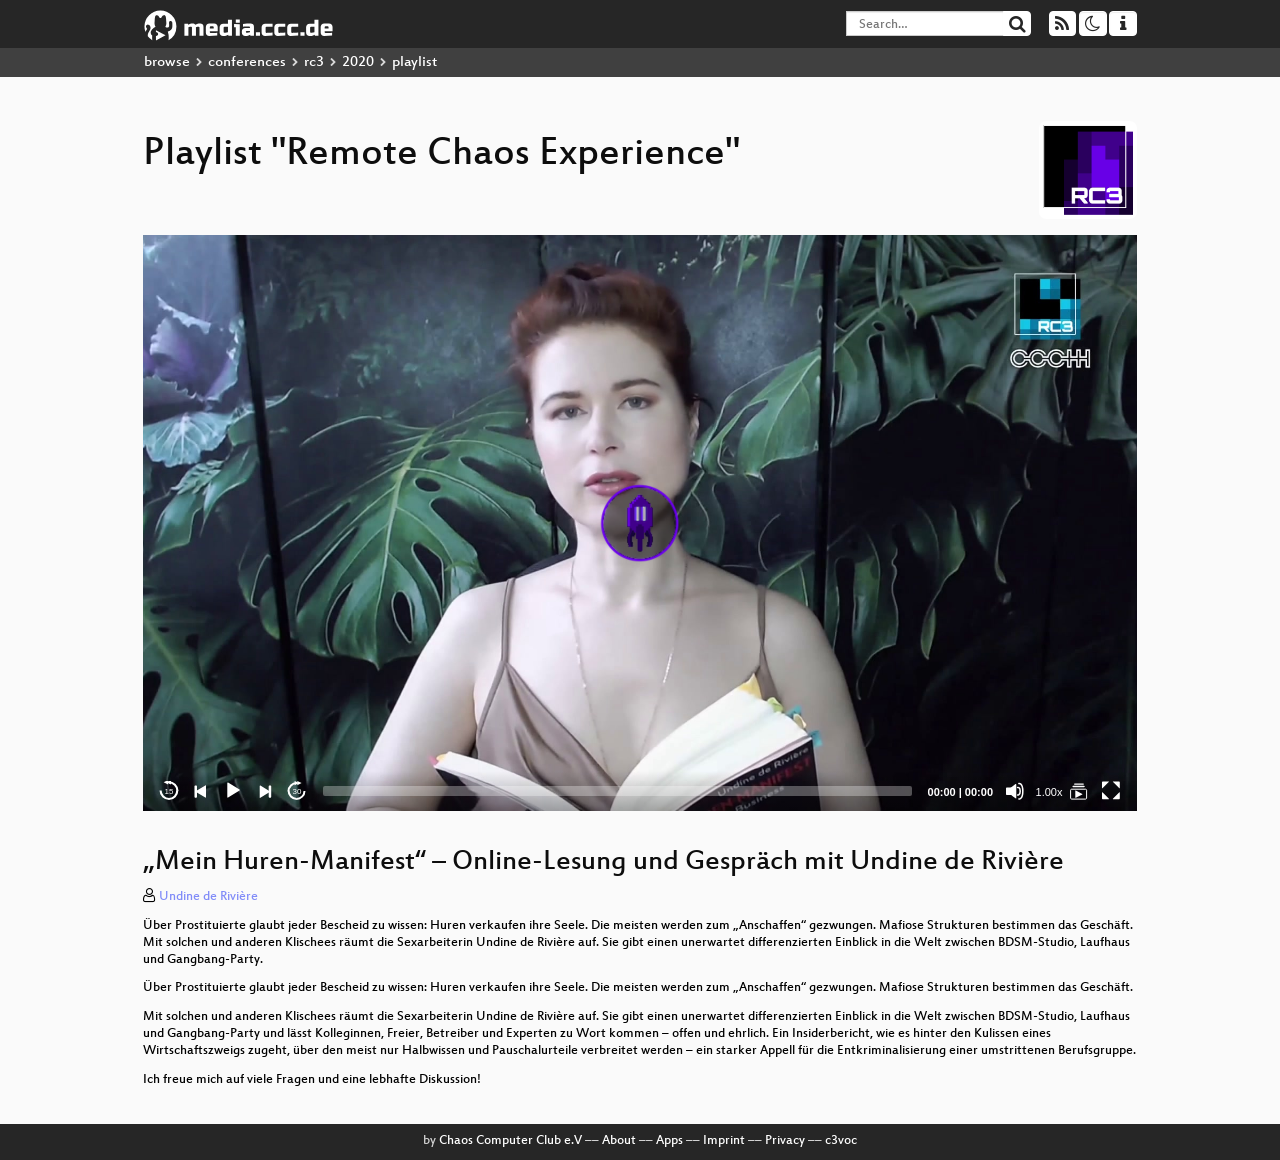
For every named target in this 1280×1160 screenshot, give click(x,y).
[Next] (265, 791)
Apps (669, 1141)
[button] (640, 523)
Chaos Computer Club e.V (510, 1141)
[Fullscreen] (1111, 791)
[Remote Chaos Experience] (1079, 791)
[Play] (233, 791)
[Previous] (201, 791)
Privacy (785, 1141)
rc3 (314, 62)
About (619, 1141)
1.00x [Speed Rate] (1049, 792)
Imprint (724, 1141)
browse (167, 62)
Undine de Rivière (208, 897)
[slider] (617, 791)
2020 (358, 62)
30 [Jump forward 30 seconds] (297, 791)
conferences (247, 62)
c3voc (841, 1141)
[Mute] (1015, 791)
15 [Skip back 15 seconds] (169, 791)
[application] (640, 523)
